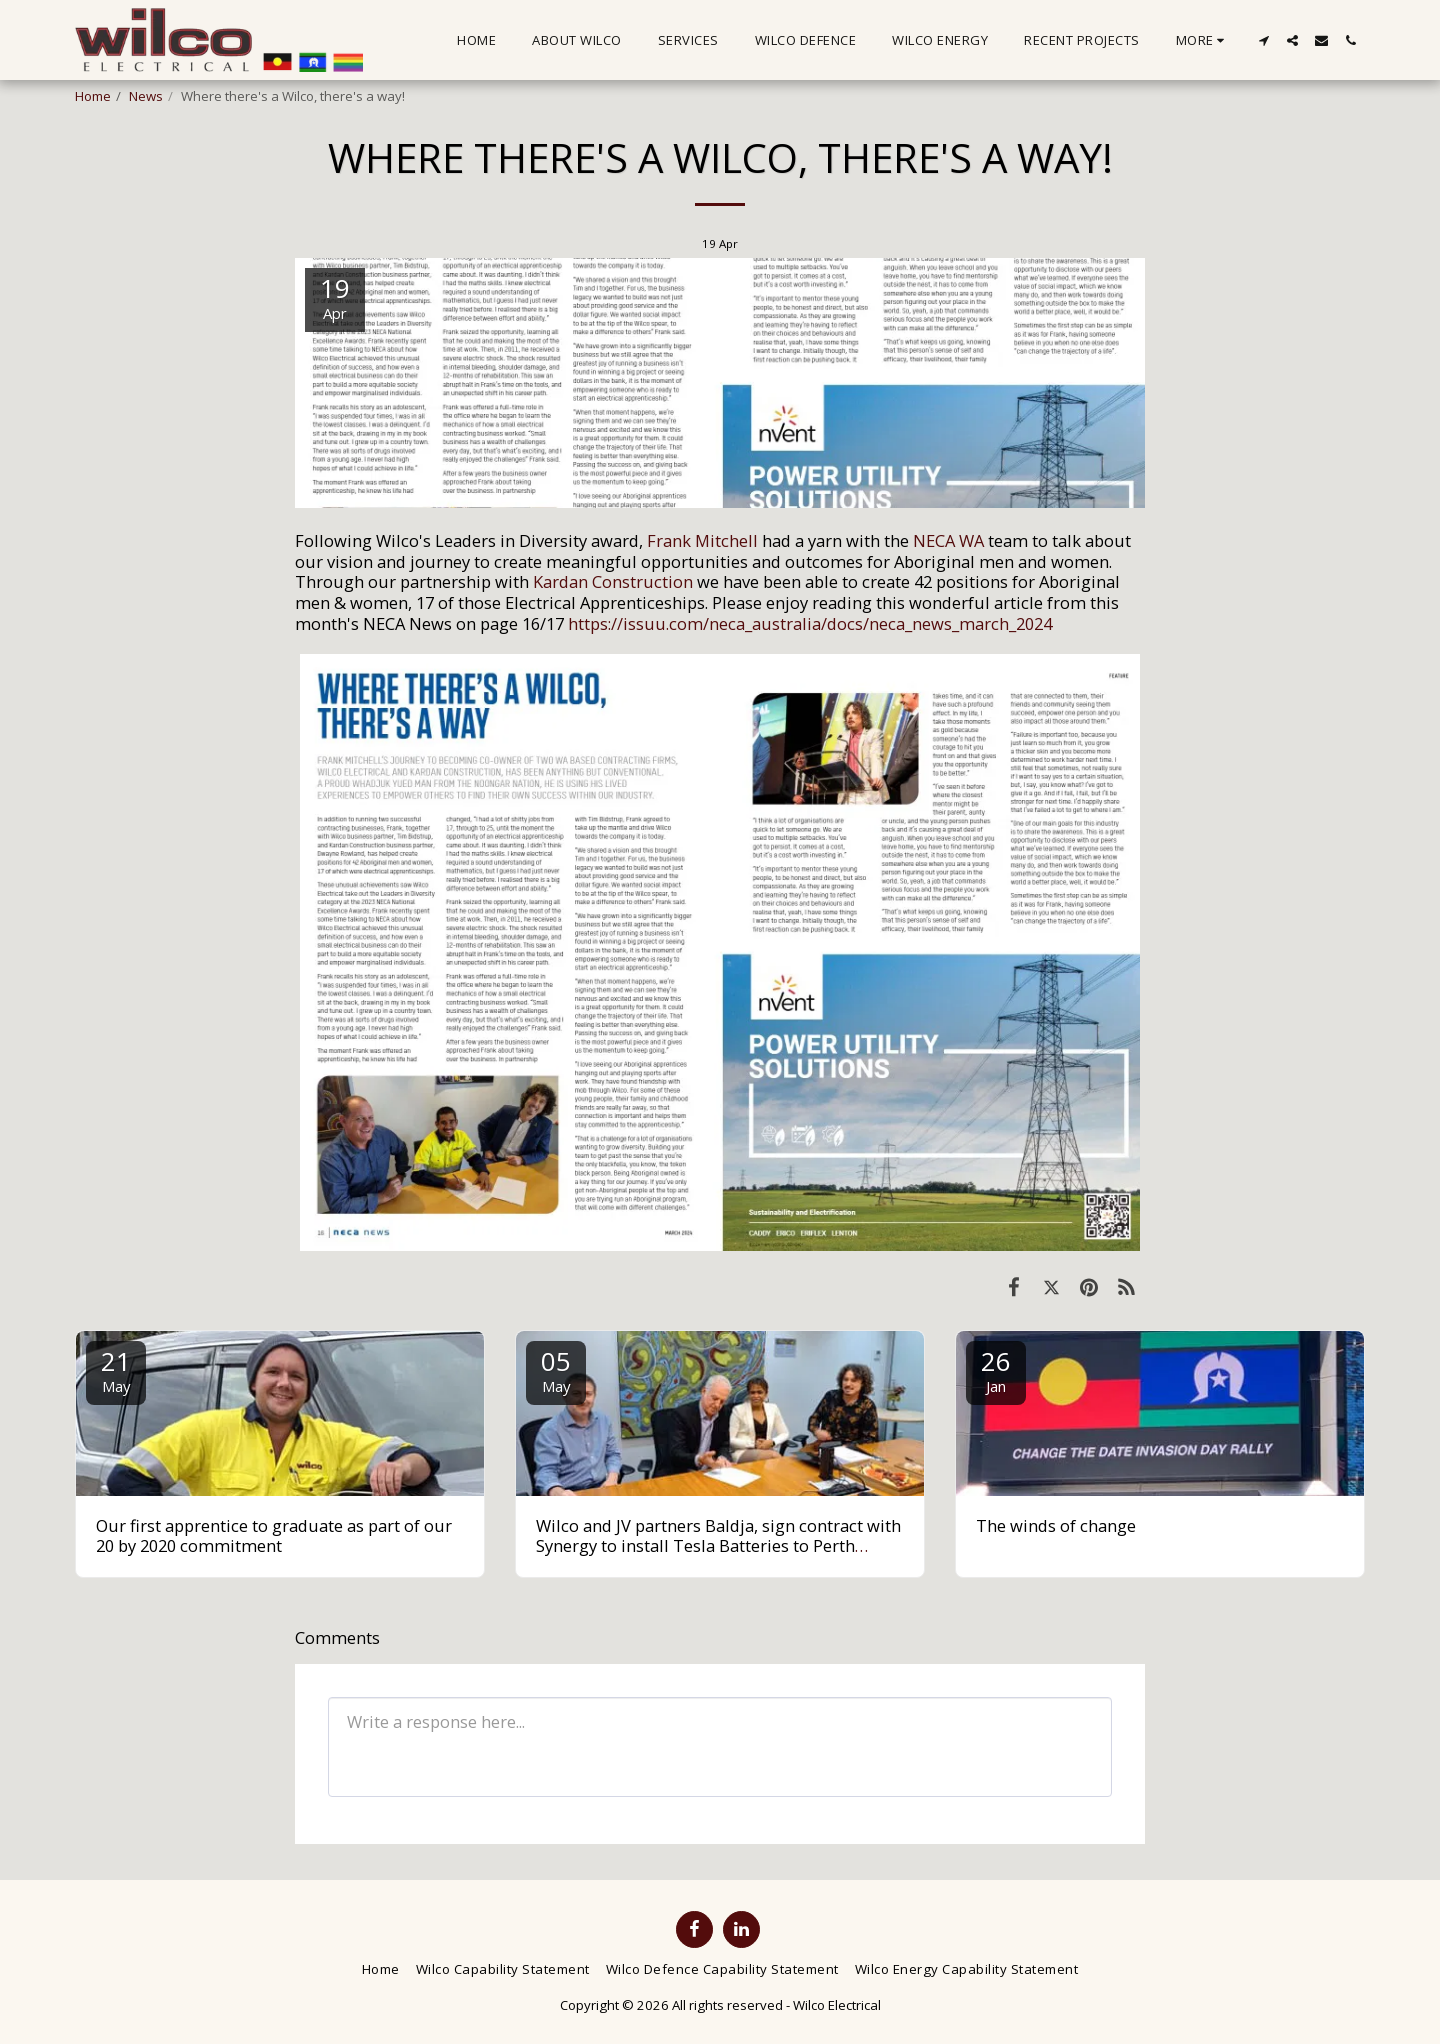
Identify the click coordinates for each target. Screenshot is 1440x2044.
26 (996, 1369)
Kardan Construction (613, 581)
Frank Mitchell (702, 540)
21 (116, 1369)
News (146, 96)
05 (556, 1369)
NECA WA (948, 540)
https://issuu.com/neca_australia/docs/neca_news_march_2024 (810, 623)
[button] (1263, 40)
